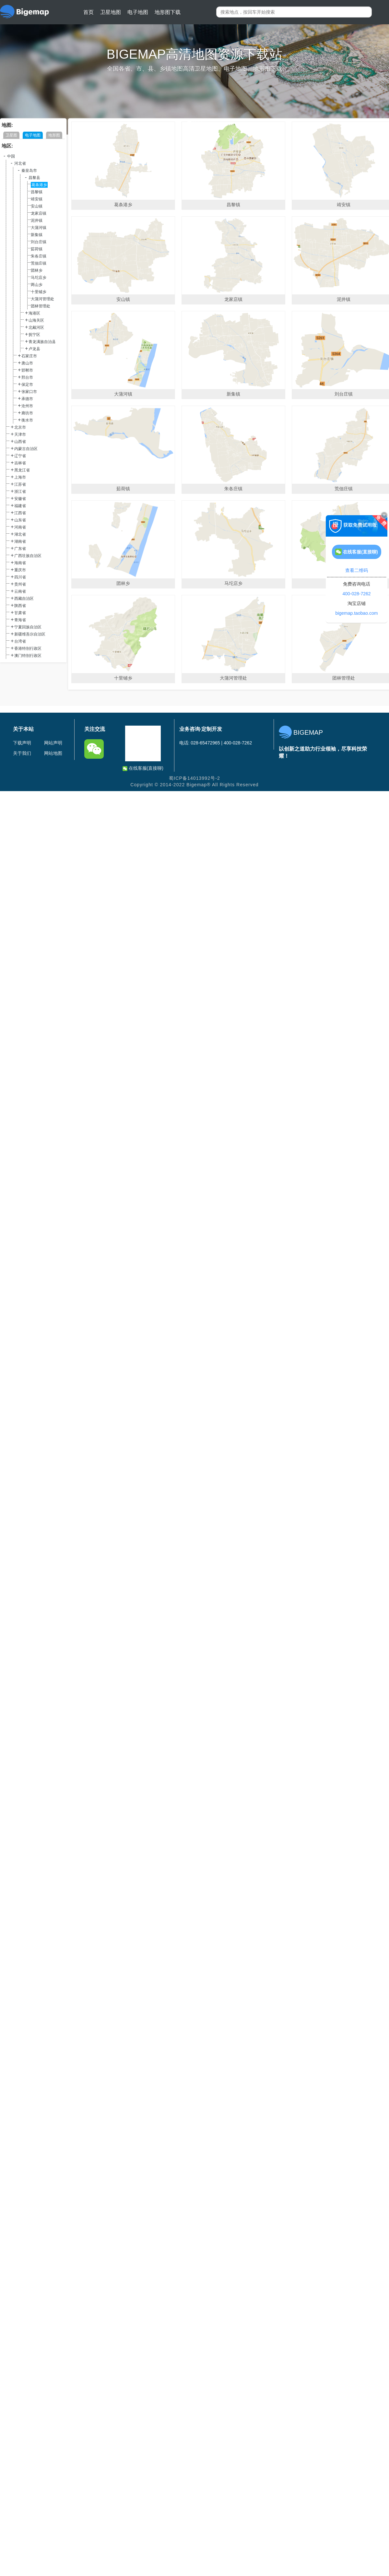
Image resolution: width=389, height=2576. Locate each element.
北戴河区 (36, 327)
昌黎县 (34, 177)
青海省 (20, 620)
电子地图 (137, 12)
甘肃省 (20, 613)
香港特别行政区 (27, 648)
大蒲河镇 (38, 227)
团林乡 (36, 270)
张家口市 (29, 391)
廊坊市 (27, 413)
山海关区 (36, 320)
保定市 (27, 384)
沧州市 (27, 406)
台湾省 (20, 641)
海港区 (34, 313)
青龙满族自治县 (42, 341)
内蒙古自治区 (26, 448)
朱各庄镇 (38, 256)
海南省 (20, 563)
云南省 (20, 591)
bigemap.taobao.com (357, 613)
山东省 (20, 520)
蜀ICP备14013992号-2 (194, 778)
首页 (88, 12)
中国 (11, 156)
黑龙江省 (22, 470)
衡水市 (27, 420)
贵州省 (20, 584)
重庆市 (20, 570)
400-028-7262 (356, 593)
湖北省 (20, 534)
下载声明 (22, 742)
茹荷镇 (36, 249)
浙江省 (20, 491)
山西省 (20, 441)
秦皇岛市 (29, 170)
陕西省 (20, 605)
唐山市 (27, 363)
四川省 (20, 577)
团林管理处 (40, 306)
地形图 (54, 135)
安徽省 (20, 498)
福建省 (20, 506)
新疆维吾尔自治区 (29, 634)
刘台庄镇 (38, 242)
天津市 (20, 434)
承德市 (27, 399)
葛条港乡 (39, 185)
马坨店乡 (38, 277)
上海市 (20, 477)
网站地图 (53, 753)
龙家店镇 (38, 213)
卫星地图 (110, 12)
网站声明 (53, 742)
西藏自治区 (24, 598)
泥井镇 (36, 220)
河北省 (20, 163)
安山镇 (36, 206)
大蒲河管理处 (42, 299)
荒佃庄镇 (38, 263)
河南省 (20, 527)
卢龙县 (34, 349)
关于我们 (22, 753)
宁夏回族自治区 (27, 627)
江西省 (20, 513)
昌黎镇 (36, 192)
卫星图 (11, 135)
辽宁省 (20, 456)
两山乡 (36, 284)
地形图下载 (168, 12)
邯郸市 (27, 370)
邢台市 (27, 377)
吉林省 (20, 463)
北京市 (20, 427)
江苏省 (20, 484)
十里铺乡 (38, 292)
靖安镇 (36, 199)
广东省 (20, 548)
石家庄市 (29, 356)
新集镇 (36, 234)
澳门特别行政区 (27, 655)
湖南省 (20, 541)
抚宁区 (34, 334)
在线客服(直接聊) (143, 768)
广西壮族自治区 (27, 555)
